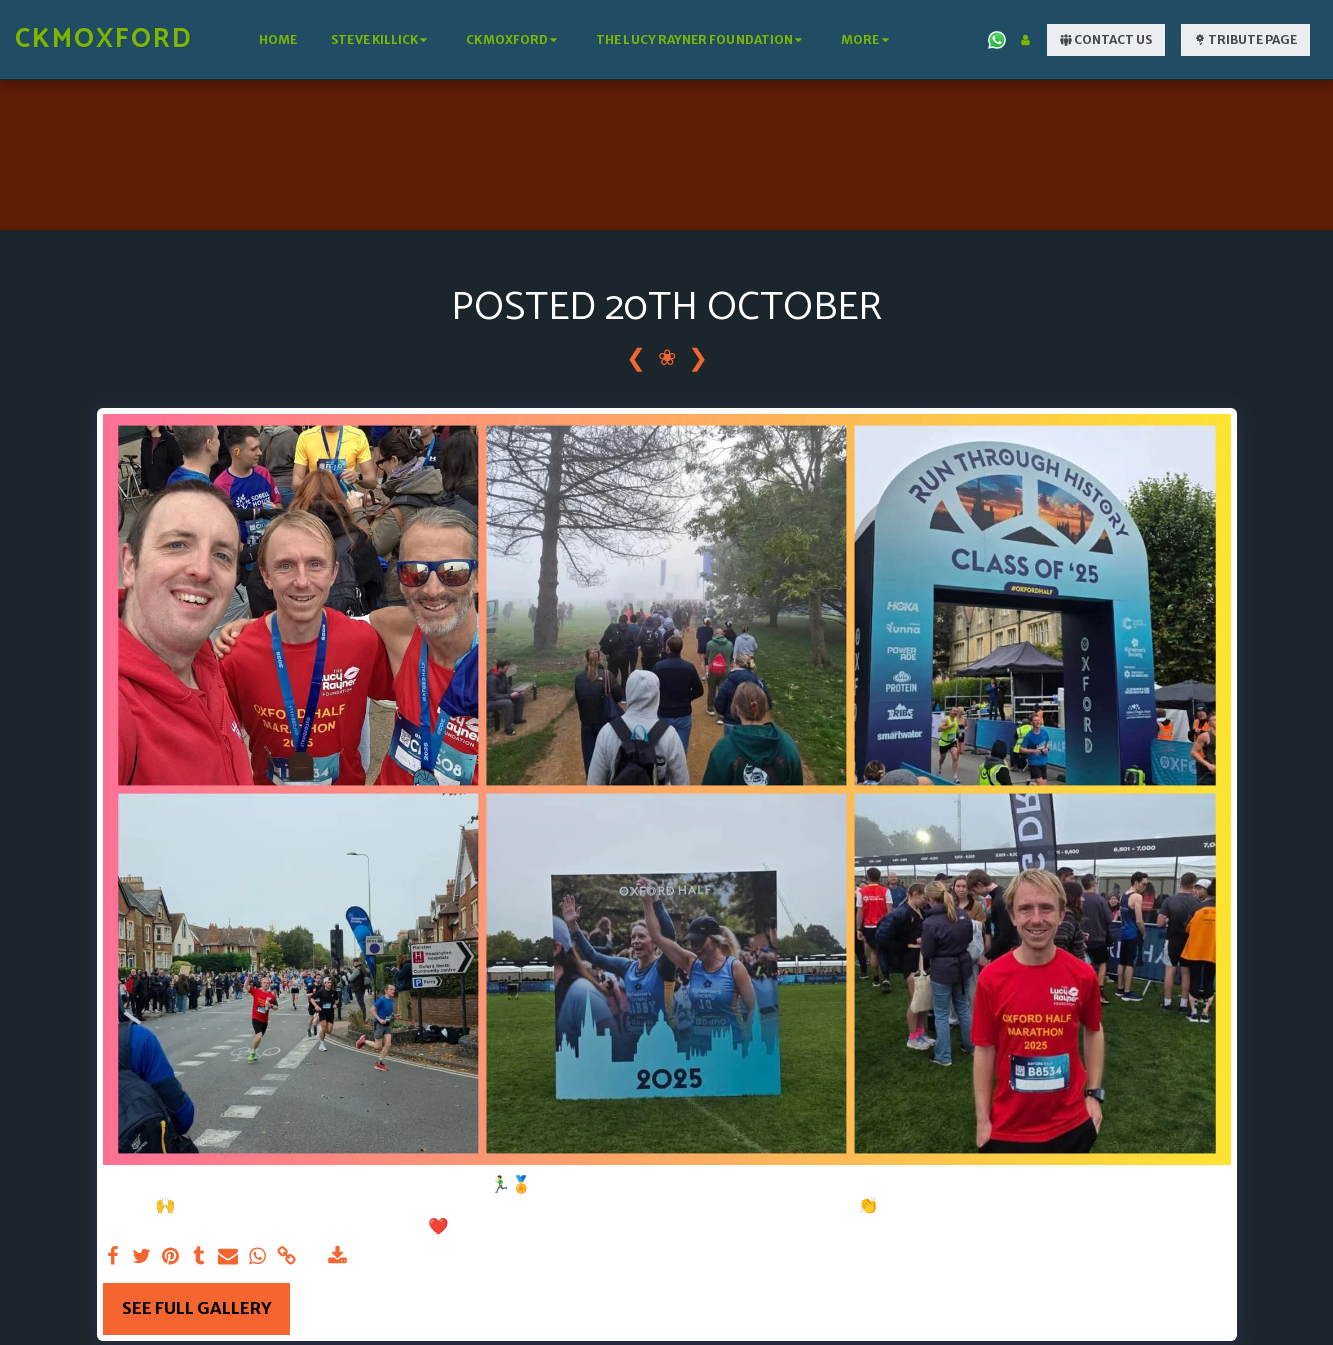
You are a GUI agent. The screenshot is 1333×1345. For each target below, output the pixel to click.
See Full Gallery (196, 1308)
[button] (381, 40)
